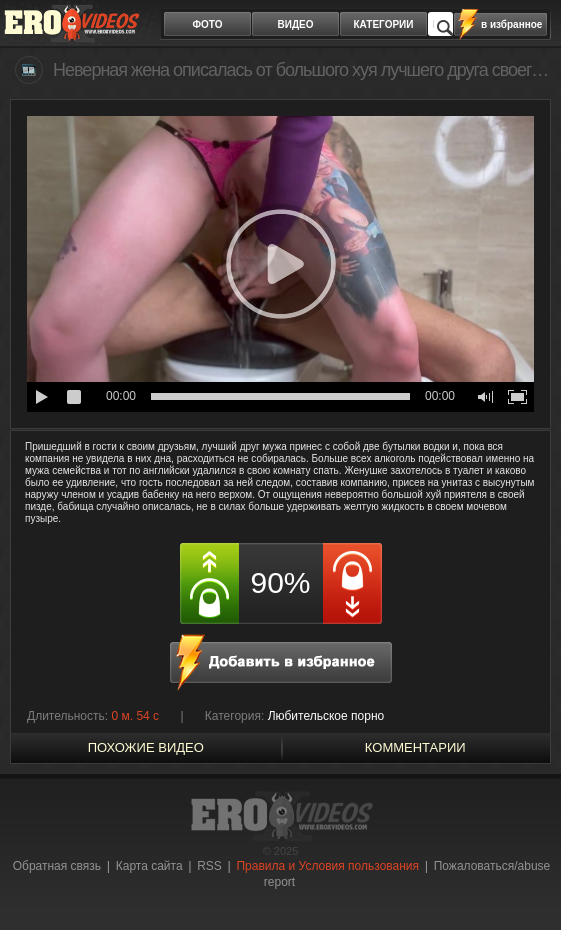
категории (384, 24)
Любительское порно (326, 716)
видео (296, 24)
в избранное (511, 24)
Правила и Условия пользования (327, 866)
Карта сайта (149, 866)
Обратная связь (57, 866)
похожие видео (146, 747)
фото (208, 24)
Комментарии (415, 747)
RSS (209, 866)
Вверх (523, 877)
